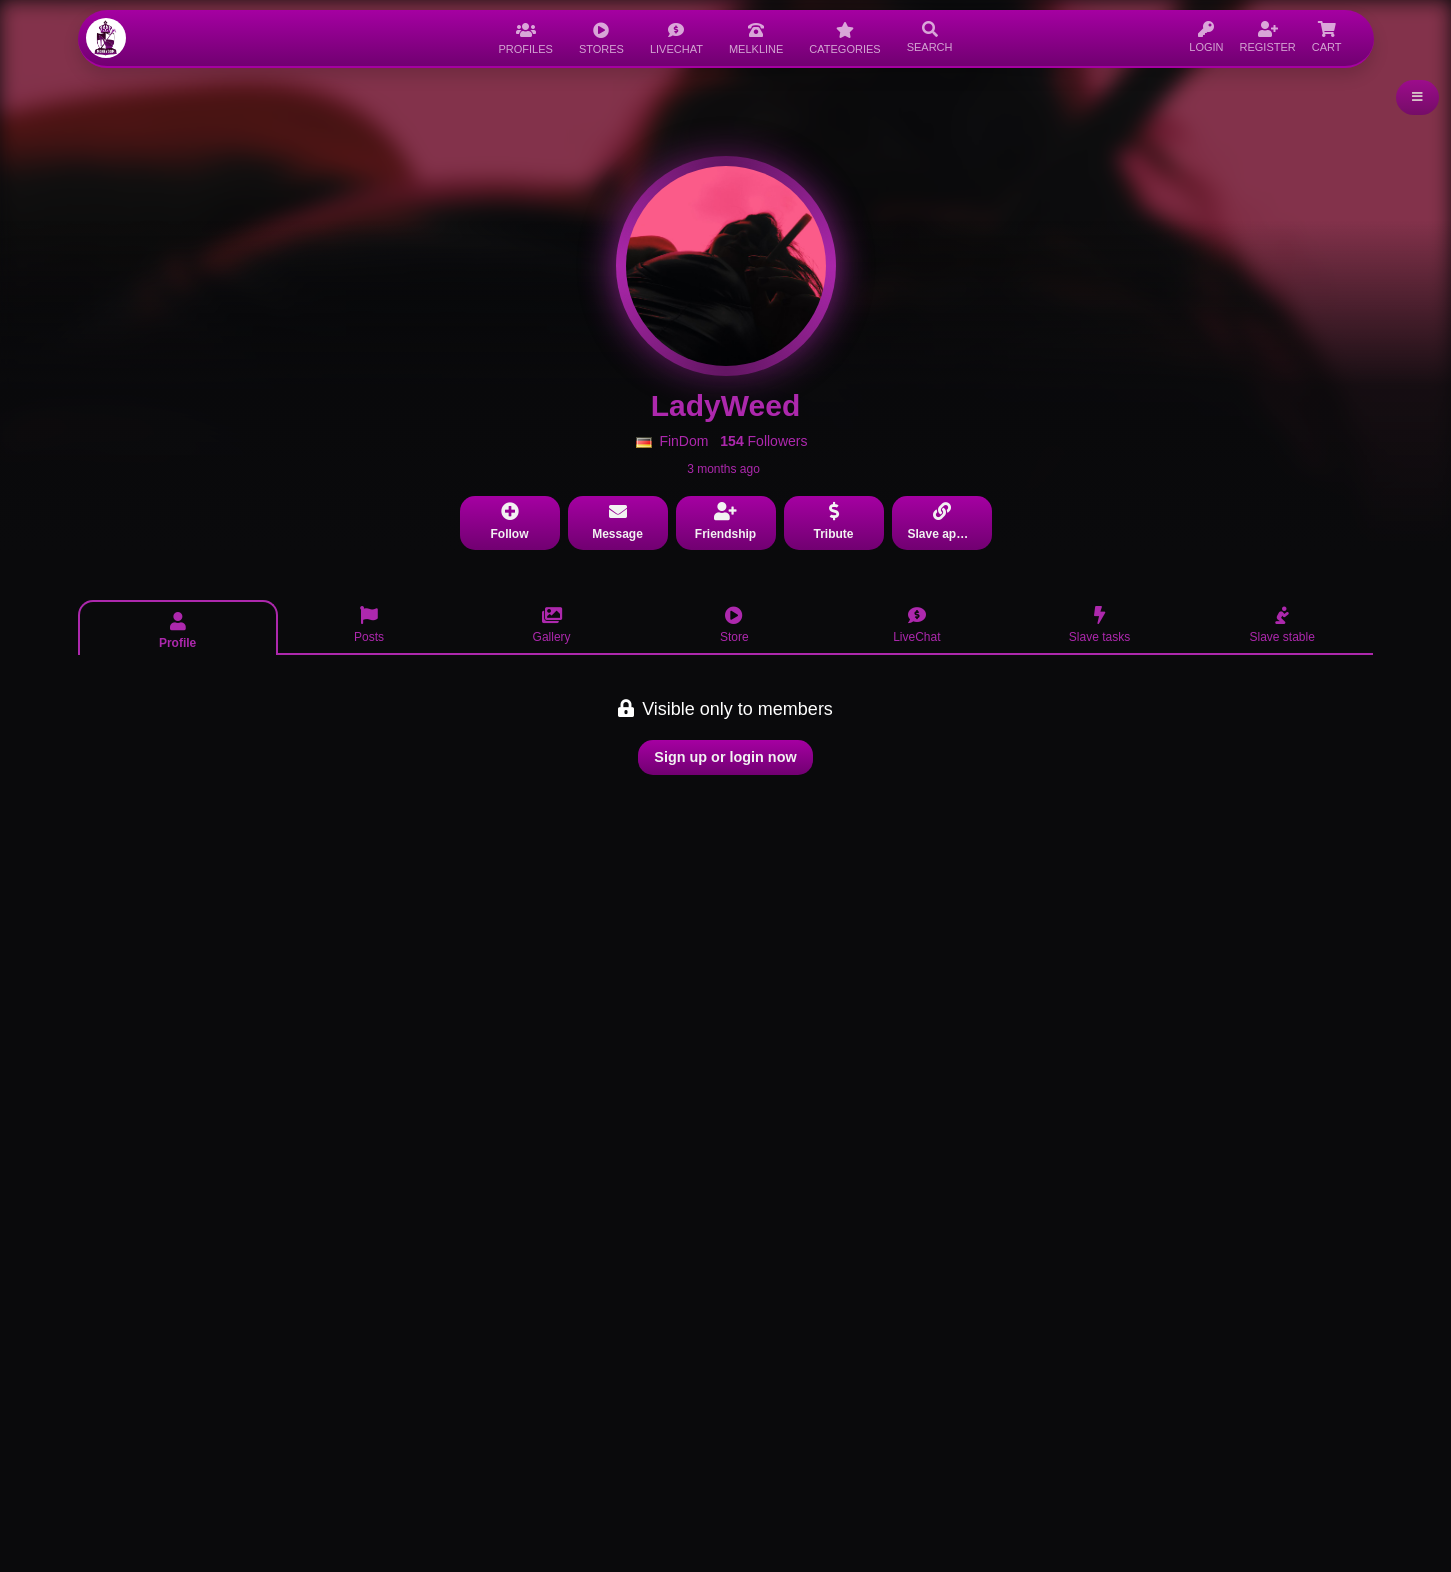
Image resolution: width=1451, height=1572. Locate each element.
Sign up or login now (725, 757)
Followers (763, 441)
